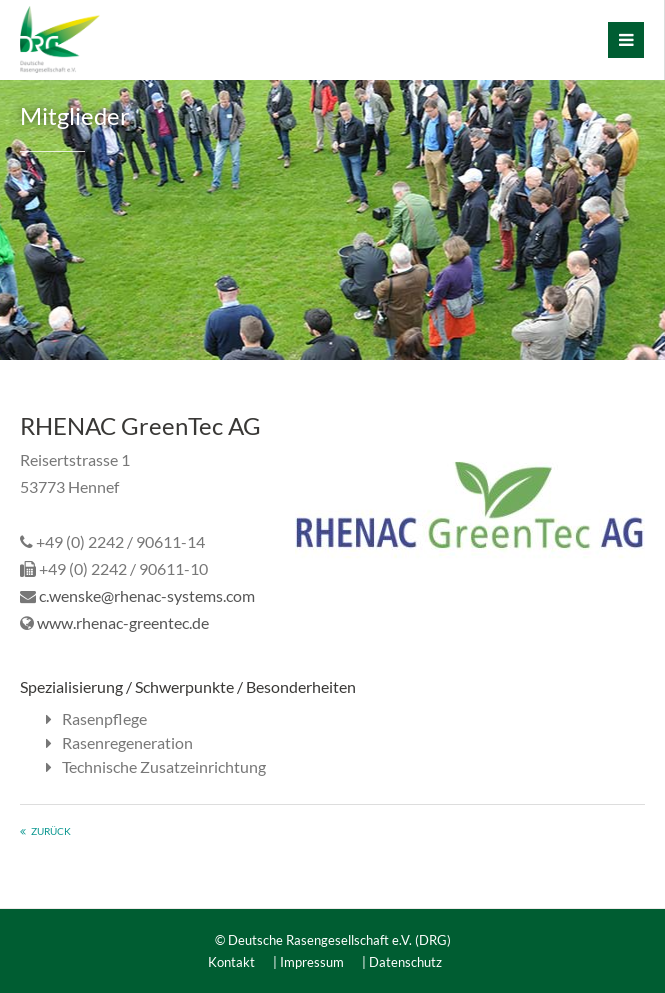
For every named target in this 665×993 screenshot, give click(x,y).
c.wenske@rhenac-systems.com (147, 595)
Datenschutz (405, 962)
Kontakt (231, 962)
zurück (51, 831)
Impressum (312, 962)
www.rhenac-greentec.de (123, 622)
